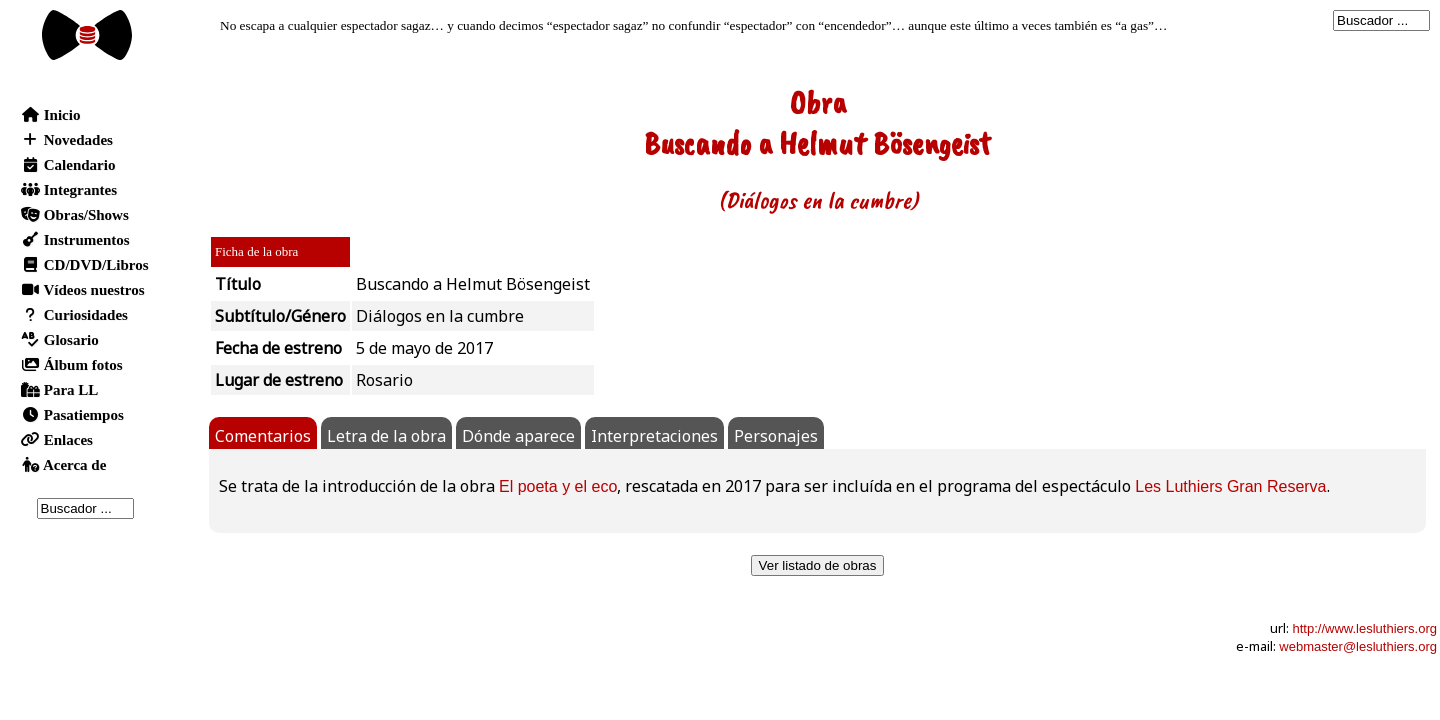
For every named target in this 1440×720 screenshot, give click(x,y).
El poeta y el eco (558, 486)
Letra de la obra (386, 436)
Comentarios (263, 436)
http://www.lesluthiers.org (1364, 628)
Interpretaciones (654, 436)
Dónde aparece (518, 436)
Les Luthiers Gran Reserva (1230, 486)
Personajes (776, 436)
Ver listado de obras (818, 565)
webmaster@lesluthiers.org (1358, 646)
